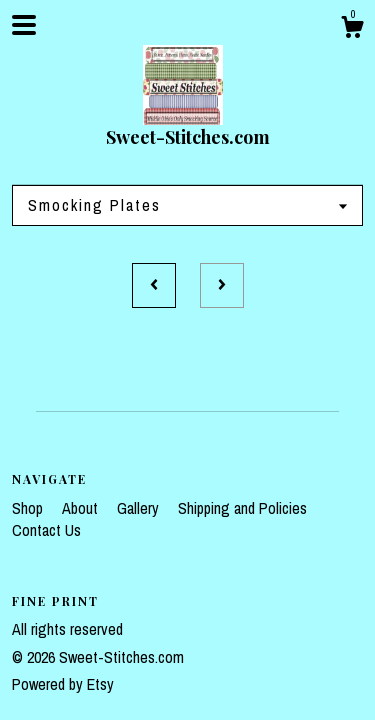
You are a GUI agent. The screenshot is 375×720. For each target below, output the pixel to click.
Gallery (140, 508)
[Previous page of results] (154, 286)
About (82, 508)
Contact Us (46, 530)
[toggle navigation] (24, 25)
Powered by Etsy (63, 684)
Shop (29, 508)
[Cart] (352, 30)
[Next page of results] (222, 286)
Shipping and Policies (242, 508)
